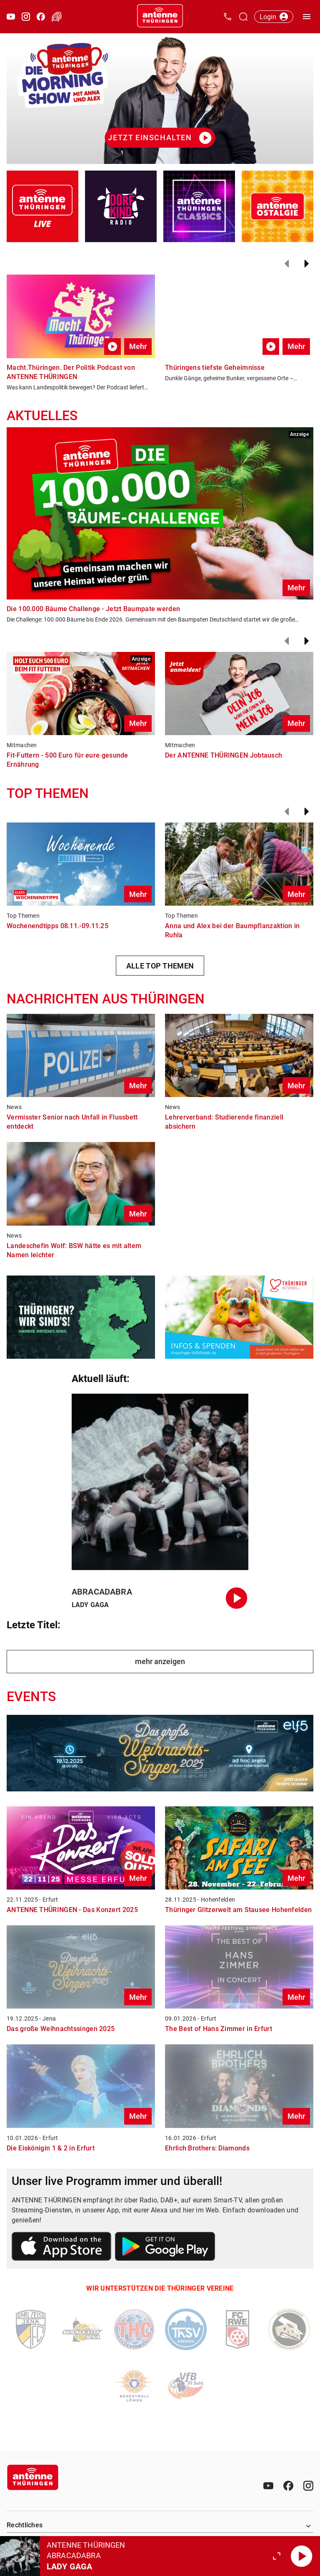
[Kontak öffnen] (227, 16)
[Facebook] (288, 2486)
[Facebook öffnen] (41, 16)
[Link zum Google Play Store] (165, 2248)
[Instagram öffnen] (26, 16)
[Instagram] (308, 2486)
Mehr (138, 346)
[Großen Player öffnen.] (276, 2556)
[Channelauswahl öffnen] (243, 16)
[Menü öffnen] (306, 16)
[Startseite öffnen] (160, 16)
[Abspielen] (301, 2556)
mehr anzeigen (160, 1661)
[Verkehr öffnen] (57, 16)
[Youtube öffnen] (11, 16)
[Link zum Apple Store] (62, 2248)
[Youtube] (268, 2486)
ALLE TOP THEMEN (160, 965)
